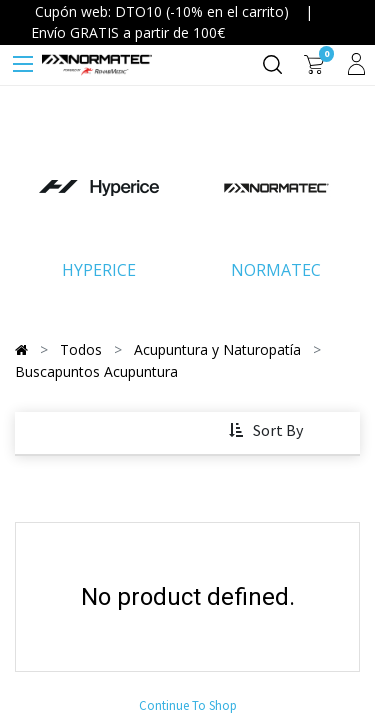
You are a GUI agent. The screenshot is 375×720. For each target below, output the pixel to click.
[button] (267, 431)
